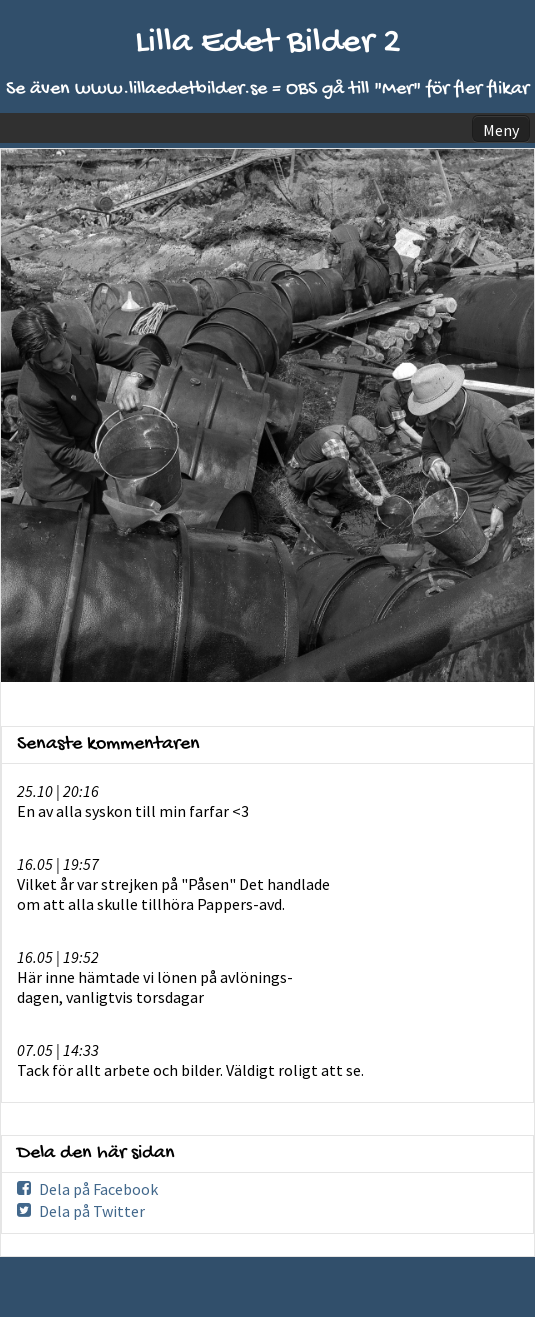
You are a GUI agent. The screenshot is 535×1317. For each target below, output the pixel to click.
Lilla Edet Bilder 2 (268, 43)
